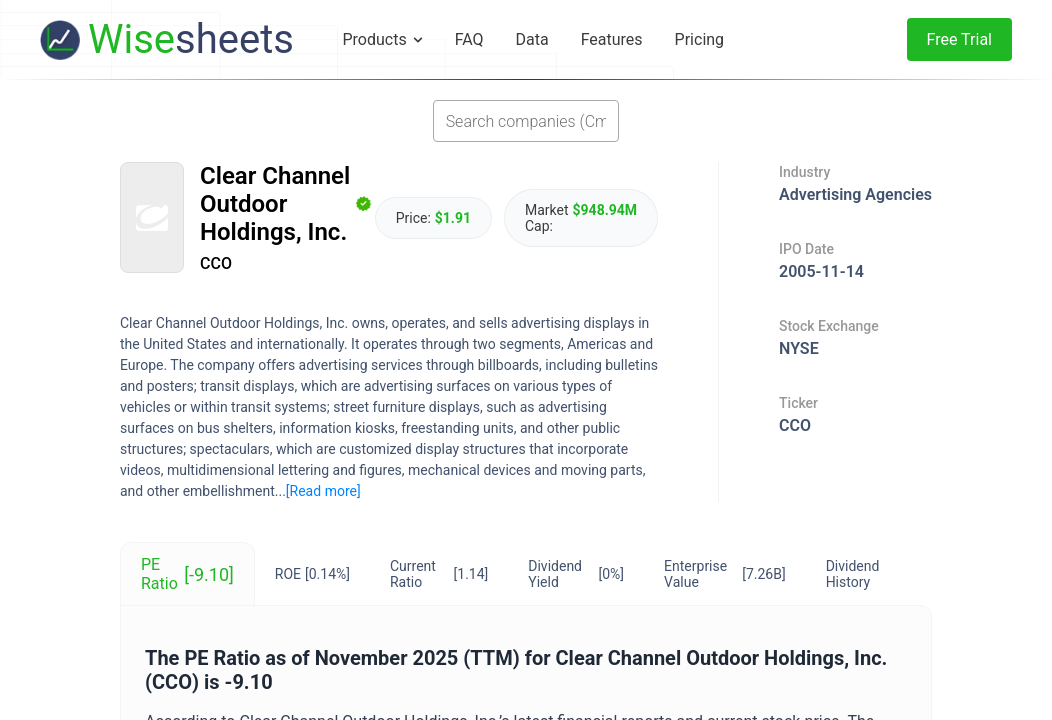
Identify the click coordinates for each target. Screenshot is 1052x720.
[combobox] (526, 121)
